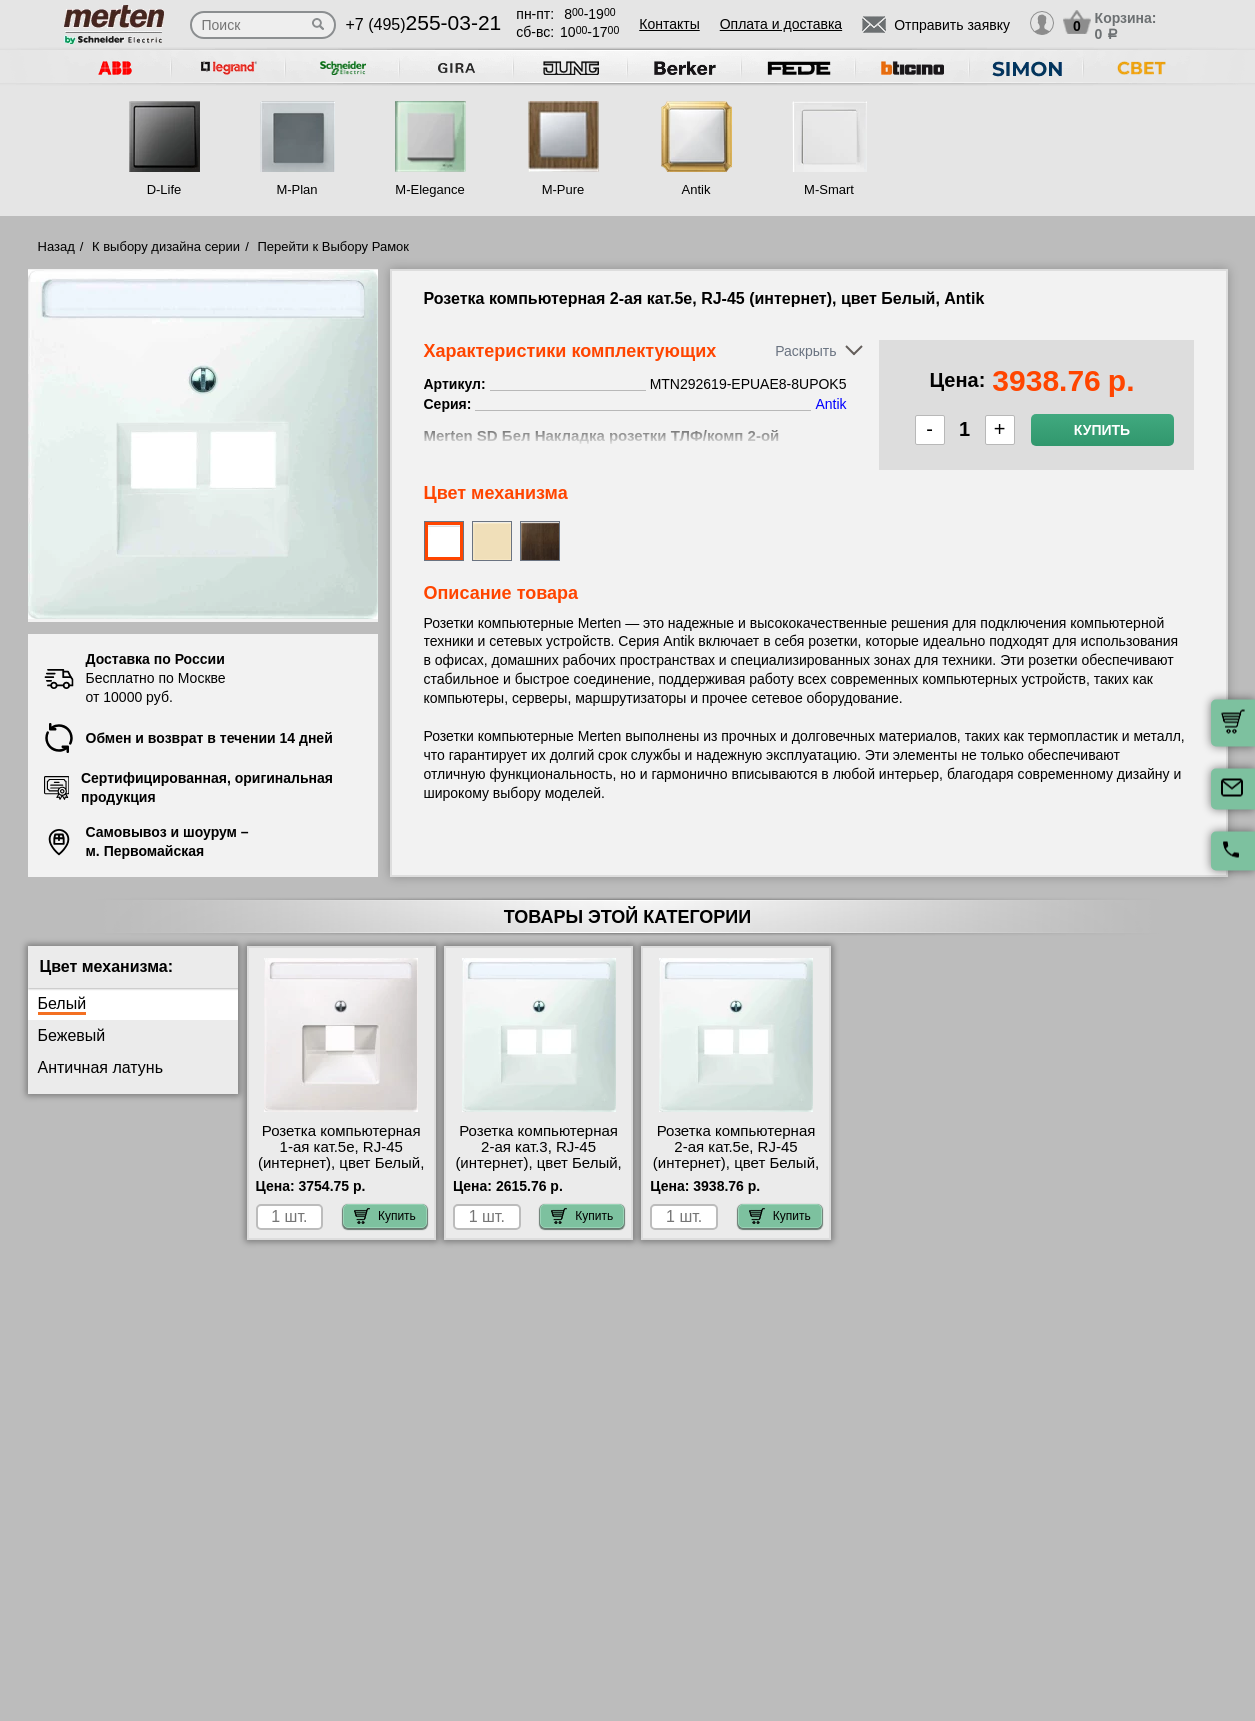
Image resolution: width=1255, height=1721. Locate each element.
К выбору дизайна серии (166, 246)
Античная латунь (101, 1067)
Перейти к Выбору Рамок (333, 246)
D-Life (164, 189)
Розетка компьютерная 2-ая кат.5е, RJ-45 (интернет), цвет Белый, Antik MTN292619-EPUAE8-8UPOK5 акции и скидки (736, 1171)
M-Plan (296, 189)
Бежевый (72, 1035)
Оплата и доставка (781, 24)
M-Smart (829, 189)
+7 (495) (424, 24)
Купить (1102, 430)
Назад (56, 246)
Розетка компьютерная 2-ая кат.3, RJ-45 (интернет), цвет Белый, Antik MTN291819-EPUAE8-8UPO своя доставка (538, 1171)
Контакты (669, 24)
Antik (696, 189)
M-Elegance (429, 189)
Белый (62, 1003)
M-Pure (563, 189)
